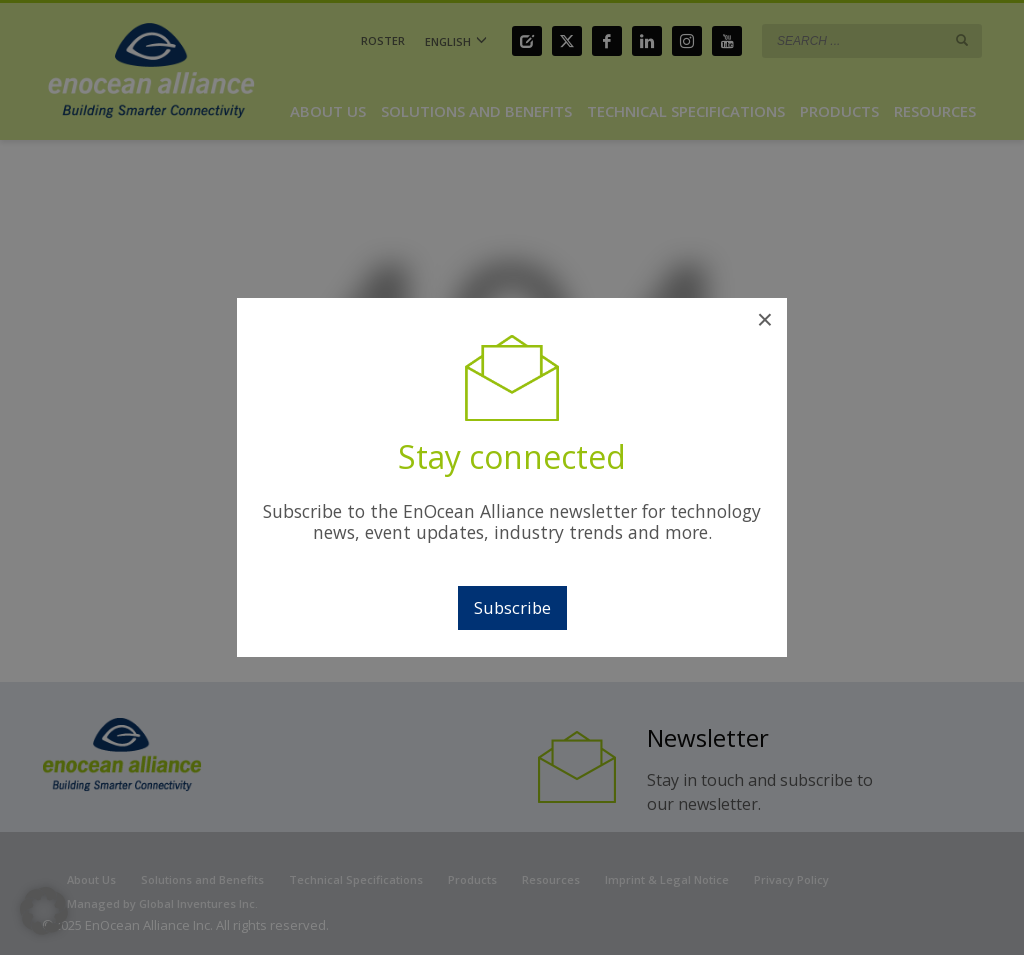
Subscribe (512, 607)
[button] (44, 911)
